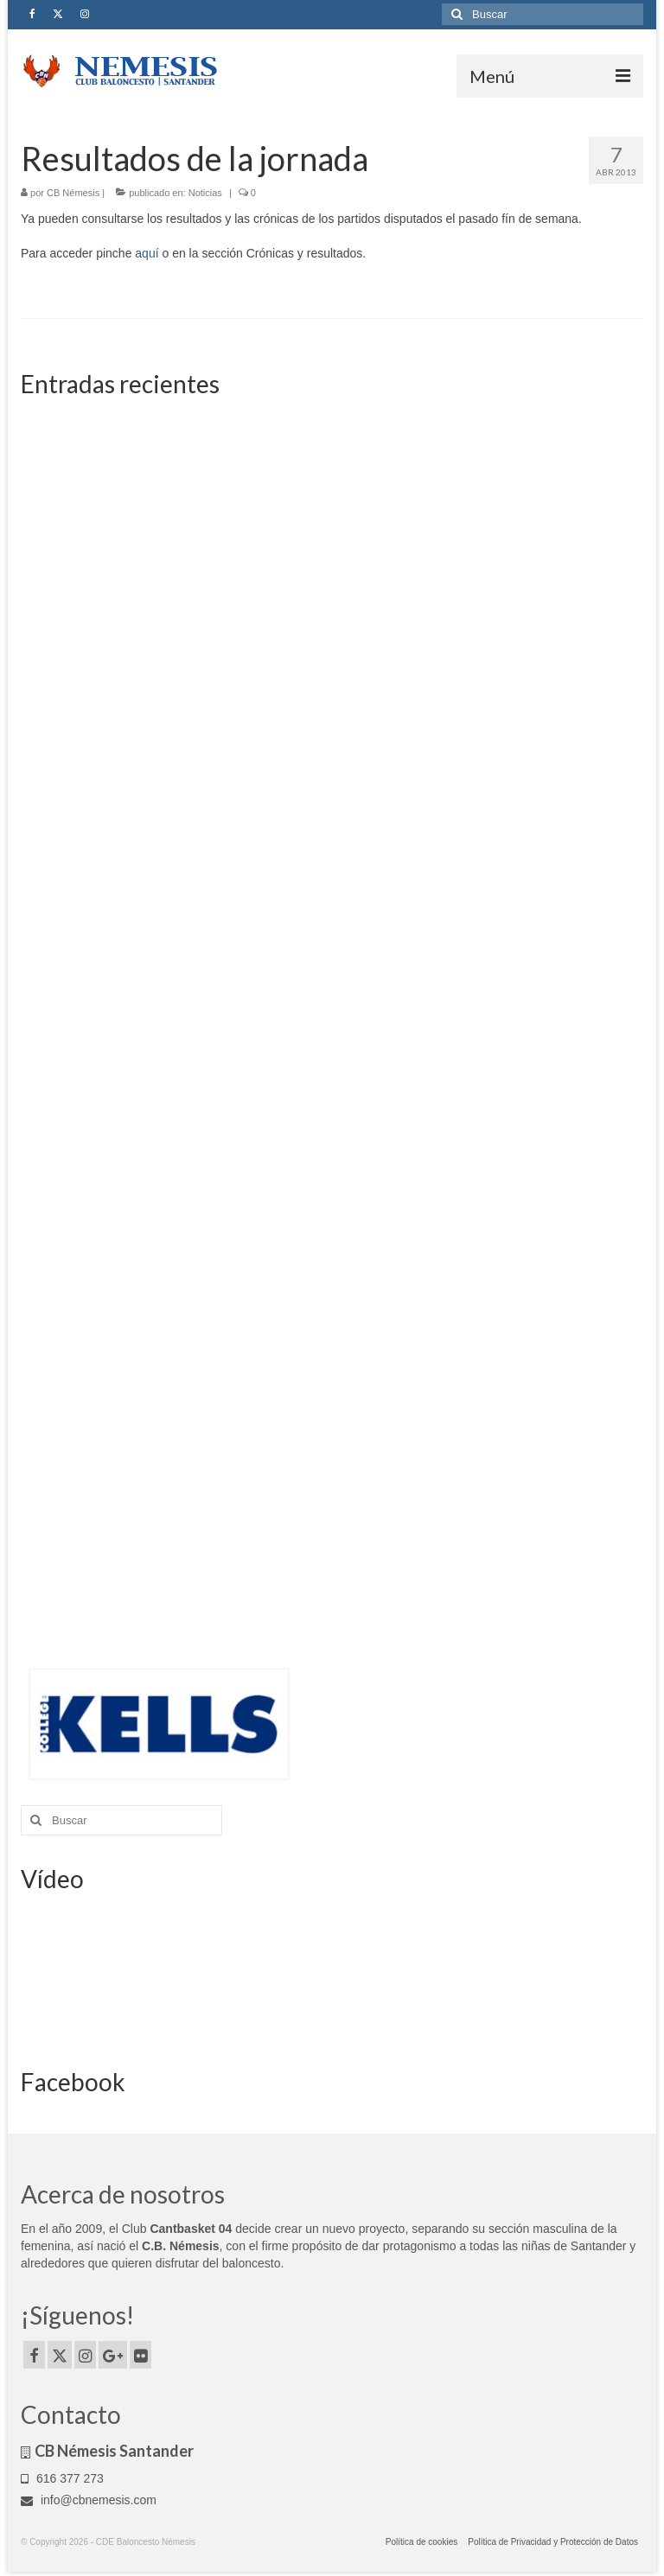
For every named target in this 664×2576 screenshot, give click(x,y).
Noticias (205, 193)
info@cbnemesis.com (88, 2500)
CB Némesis (73, 193)
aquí (146, 253)
